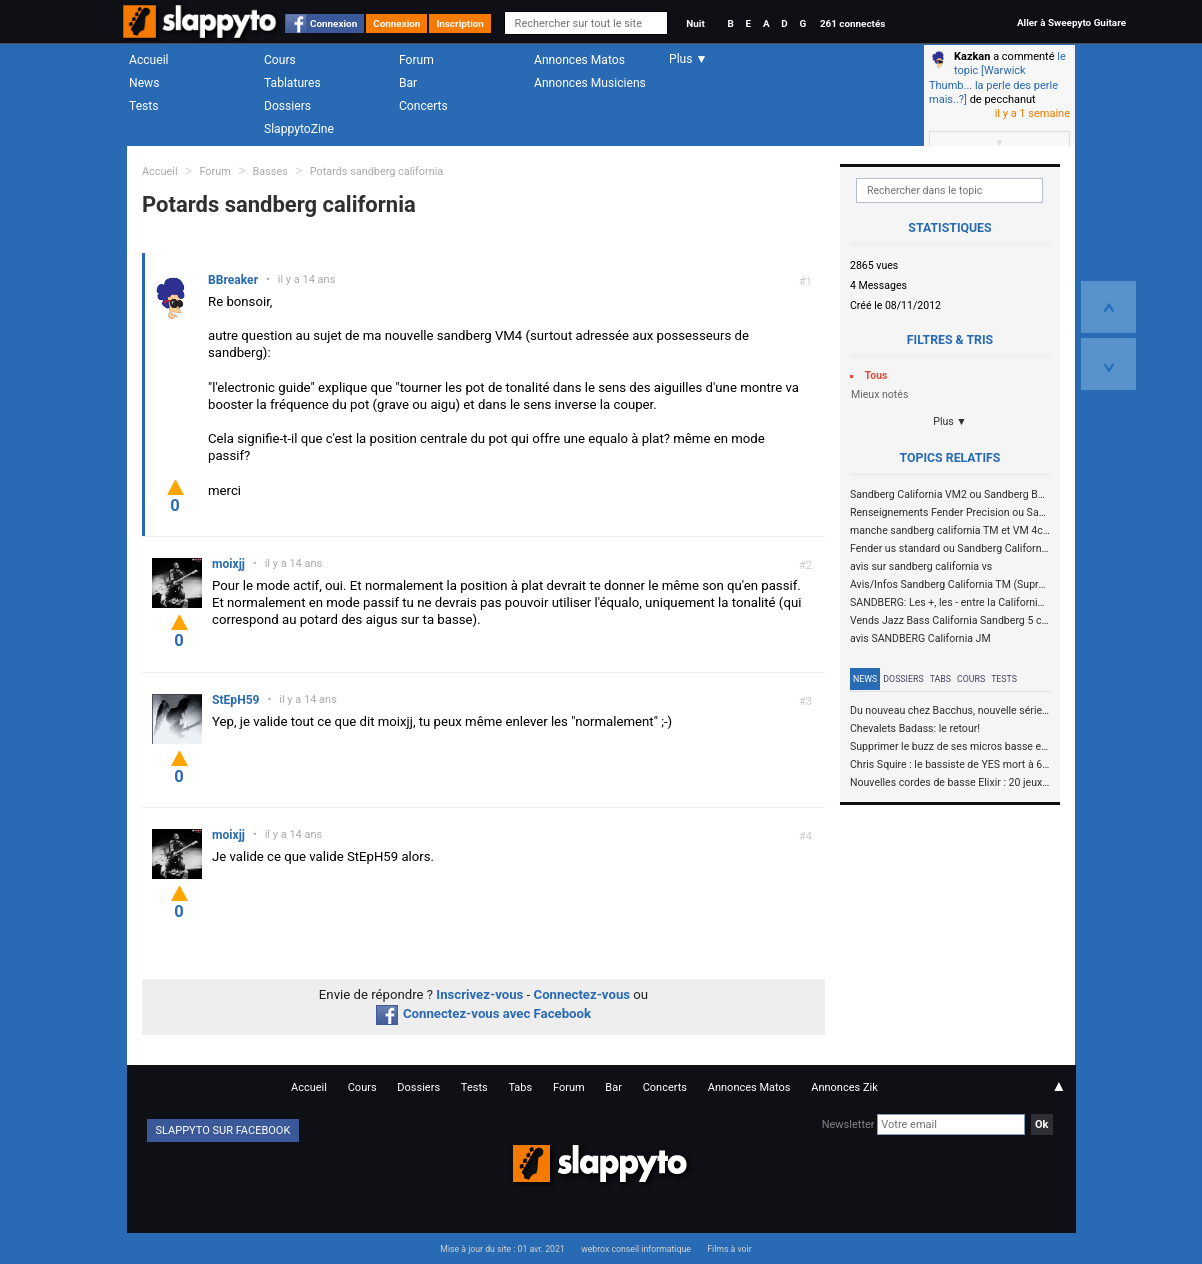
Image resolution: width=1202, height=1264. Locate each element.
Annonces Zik (844, 1087)
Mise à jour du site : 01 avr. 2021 (502, 1249)
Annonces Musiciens (590, 83)
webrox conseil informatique (636, 1249)
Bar (408, 83)
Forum (416, 60)
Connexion (333, 23)
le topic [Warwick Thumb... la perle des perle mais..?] (997, 78)
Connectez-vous (582, 994)
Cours (280, 60)
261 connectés (852, 23)
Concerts (423, 106)
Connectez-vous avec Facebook (483, 1013)
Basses (270, 171)
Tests (143, 106)
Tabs (940, 679)
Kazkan (972, 56)
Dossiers (287, 106)
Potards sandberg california (377, 171)
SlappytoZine (299, 129)
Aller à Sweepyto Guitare (1071, 22)
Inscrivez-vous (479, 994)
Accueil (149, 60)
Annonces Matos (579, 60)
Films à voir (729, 1249)
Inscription (460, 23)
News (144, 83)
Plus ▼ (950, 421)
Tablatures (292, 83)
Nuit (695, 23)
